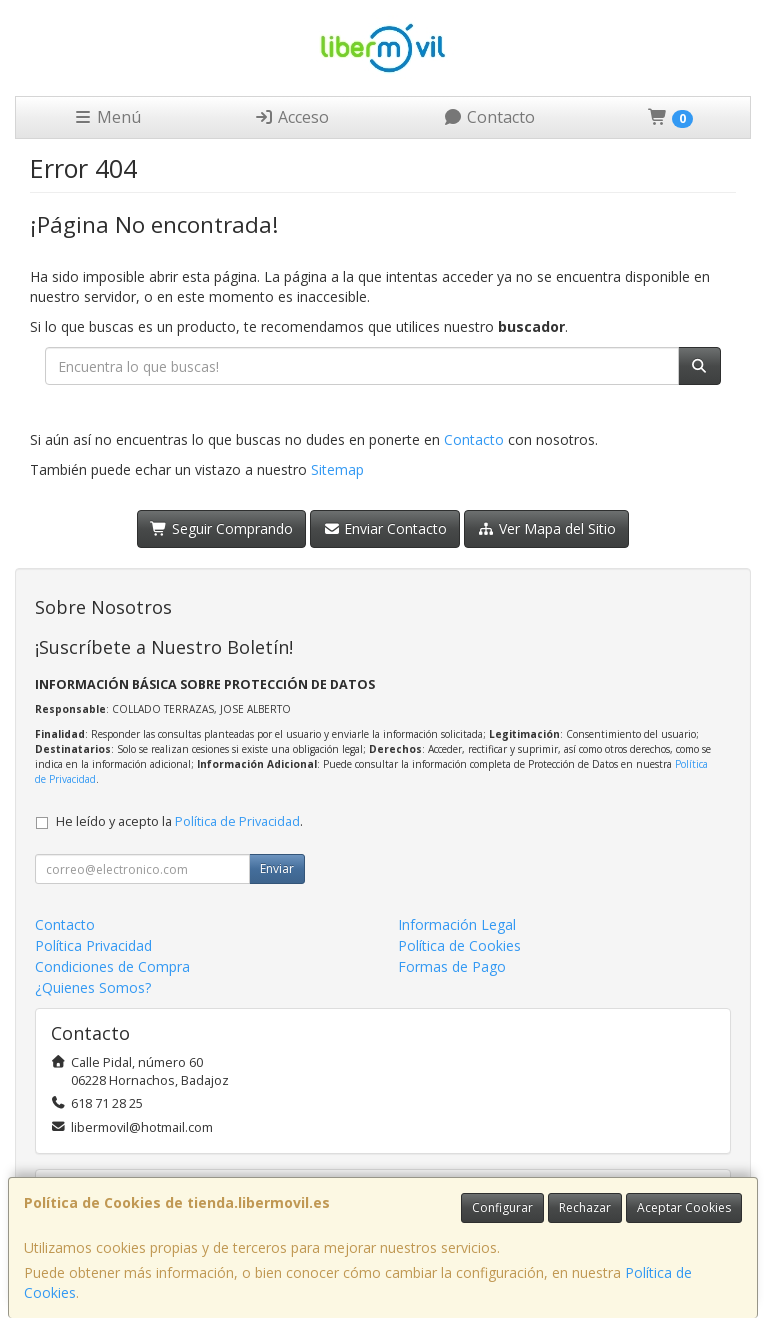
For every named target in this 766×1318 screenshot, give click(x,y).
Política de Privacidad (237, 821)
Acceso (291, 117)
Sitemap (337, 469)
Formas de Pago (452, 966)
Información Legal (457, 924)
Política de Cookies (459, 945)
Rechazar (585, 1207)
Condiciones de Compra (112, 966)
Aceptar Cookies (684, 1207)
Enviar (277, 868)
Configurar (502, 1207)
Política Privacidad (93, 945)
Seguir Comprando (221, 528)
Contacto (489, 117)
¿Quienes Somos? (93, 987)
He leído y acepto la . (179, 821)
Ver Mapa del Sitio (546, 528)
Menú (107, 117)
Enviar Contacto (385, 528)
